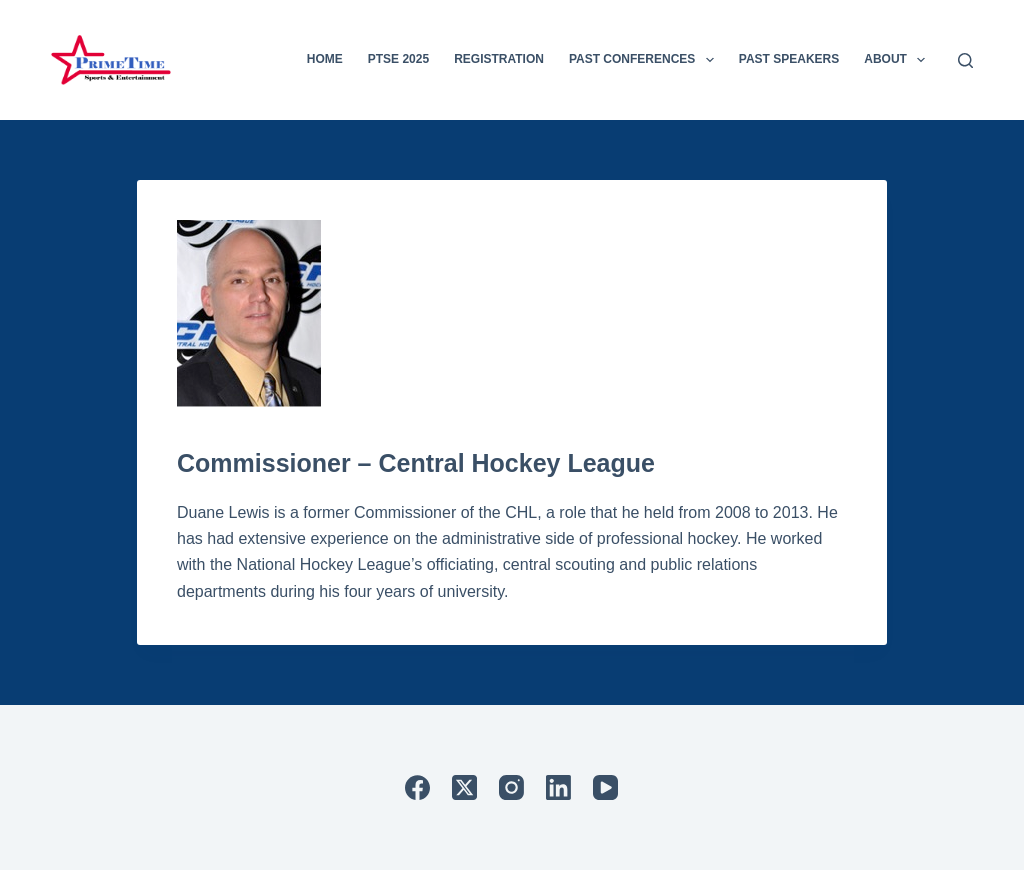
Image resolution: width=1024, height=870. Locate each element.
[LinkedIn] (558, 787)
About (898, 60)
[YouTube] (605, 787)
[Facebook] (417, 787)
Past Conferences (645, 60)
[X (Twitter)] (464, 787)
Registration (499, 59)
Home (325, 59)
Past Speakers (789, 59)
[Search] (965, 60)
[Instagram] (511, 787)
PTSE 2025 (398, 59)
